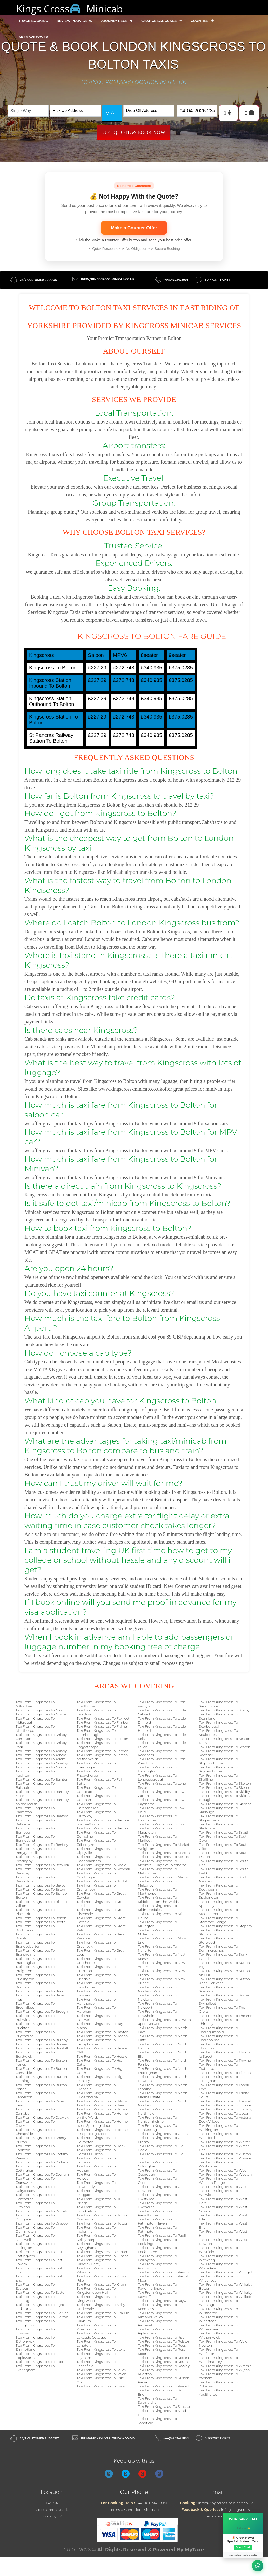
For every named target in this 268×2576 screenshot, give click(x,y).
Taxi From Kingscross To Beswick (42, 1865)
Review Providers (74, 21)
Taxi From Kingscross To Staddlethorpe (218, 1912)
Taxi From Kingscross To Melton (163, 1877)
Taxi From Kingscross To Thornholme (218, 2038)
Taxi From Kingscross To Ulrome (225, 2105)
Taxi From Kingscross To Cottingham (35, 2168)
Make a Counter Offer (134, 227)
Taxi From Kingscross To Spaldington (218, 1895)
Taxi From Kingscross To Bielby (40, 1885)
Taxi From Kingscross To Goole (101, 1865)
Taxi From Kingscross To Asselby (42, 1763)
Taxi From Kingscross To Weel (223, 2170)
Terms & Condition (125, 2509)
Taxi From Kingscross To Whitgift (225, 2272)
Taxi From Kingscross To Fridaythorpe (96, 1773)
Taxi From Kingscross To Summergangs (218, 1948)
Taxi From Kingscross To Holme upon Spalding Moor (102, 2123)
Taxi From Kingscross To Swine (224, 1995)
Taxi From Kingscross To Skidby (224, 1792)
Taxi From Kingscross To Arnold (41, 1755)
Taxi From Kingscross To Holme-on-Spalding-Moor (103, 2132)
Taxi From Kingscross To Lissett (102, 2386)
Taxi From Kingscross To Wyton (224, 2370)
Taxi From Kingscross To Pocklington (157, 2241)
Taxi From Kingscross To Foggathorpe (96, 1745)
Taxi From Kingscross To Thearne (225, 2016)
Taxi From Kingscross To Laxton (102, 2349)
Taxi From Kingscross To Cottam (42, 2162)
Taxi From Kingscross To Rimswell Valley (157, 2315)
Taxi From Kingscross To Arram (41, 1759)
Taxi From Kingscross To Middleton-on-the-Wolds (158, 1899)
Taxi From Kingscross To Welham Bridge (218, 2180)
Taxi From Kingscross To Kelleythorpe (96, 2237)
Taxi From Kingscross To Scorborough (218, 1724)
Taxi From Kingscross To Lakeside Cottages (96, 2335)
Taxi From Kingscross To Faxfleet (103, 1718)
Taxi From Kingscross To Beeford (42, 1816)
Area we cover (36, 37)
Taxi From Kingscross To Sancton (164, 2406)
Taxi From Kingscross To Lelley (101, 2370)
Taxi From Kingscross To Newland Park (157, 1989)
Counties (202, 21)
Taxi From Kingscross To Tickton (225, 2073)
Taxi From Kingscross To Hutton (102, 2223)
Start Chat (243, 2547)
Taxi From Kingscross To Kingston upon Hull (96, 2290)
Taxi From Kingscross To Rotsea (163, 2358)
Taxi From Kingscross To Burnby (42, 2040)
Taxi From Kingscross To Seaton (224, 1747)
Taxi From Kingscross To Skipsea (225, 1804)
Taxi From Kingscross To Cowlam (42, 2174)
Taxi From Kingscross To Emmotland (35, 2347)
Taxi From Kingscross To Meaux (163, 1857)
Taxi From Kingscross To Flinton (102, 1739)
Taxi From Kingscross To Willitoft (225, 2297)
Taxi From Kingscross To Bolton (41, 1918)
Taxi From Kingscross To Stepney (225, 1926)
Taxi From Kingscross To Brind (40, 1991)
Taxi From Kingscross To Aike (39, 1710)
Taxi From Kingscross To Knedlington (96, 2327)
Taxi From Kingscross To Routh (163, 2362)
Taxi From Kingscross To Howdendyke (96, 2184)
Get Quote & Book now (133, 132)
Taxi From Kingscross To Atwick (41, 1767)
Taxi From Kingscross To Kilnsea (102, 2256)
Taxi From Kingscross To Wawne (225, 2158)
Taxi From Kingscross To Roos (162, 2345)
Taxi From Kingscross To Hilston (102, 2101)
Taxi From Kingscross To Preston (164, 2272)
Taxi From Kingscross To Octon (163, 2134)
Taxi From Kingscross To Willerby (225, 2292)
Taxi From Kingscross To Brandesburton (35, 1944)
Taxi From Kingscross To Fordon (102, 1751)
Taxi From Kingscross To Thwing (225, 2060)
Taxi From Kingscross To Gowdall (103, 1869)
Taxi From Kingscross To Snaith (224, 1832)
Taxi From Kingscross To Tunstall (225, 2101)
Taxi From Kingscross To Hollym (102, 2109)
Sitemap (151, 2509)
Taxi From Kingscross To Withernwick (218, 2335)
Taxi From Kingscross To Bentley (42, 1844)
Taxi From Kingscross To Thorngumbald (218, 2030)
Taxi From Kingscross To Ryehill (163, 2386)
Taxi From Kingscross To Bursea (41, 2044)
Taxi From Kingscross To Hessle (102, 2056)
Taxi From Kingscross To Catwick (42, 2117)
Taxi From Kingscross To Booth (40, 1922)
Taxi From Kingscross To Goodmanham (96, 1859)
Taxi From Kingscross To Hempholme (96, 2042)
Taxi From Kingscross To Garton (102, 1828)
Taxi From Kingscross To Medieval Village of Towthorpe (162, 1863)
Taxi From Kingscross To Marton (164, 1853)
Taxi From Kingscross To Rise (161, 2337)
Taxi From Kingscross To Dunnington (35, 2229)
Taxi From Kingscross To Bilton (40, 1889)
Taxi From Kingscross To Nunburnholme (157, 2119)
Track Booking (33, 21)
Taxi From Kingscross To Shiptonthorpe (218, 1761)
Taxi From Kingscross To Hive (100, 2105)
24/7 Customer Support (39, 280)
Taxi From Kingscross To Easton (41, 2292)
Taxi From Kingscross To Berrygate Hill (35, 1851)
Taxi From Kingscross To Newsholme (157, 2013)
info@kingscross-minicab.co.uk (108, 279)
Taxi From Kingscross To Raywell (164, 2301)
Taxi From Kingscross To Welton (225, 2187)
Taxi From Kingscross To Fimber (103, 1722)
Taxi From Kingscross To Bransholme (35, 1952)
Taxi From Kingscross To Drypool (42, 2223)
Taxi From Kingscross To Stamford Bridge (218, 1920)
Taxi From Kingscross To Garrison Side (96, 1806)
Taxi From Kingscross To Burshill (42, 2048)
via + (112, 113)
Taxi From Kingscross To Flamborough (96, 1732)
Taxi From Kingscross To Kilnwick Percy (96, 2262)
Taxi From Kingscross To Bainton (42, 1779)
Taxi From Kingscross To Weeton (225, 2174)
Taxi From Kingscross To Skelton (225, 1783)
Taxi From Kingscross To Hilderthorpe (96, 2095)
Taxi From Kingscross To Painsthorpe (157, 2213)
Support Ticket (217, 279)
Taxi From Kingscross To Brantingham (35, 1960)
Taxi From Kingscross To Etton (40, 2362)
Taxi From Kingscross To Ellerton (42, 2317)
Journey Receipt (117, 21)
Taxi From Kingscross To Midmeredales (157, 1908)
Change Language (161, 21)
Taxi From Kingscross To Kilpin (101, 2284)
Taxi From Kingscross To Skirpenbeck (218, 1818)
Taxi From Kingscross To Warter (224, 2142)
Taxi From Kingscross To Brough (42, 2011)
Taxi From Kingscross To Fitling (102, 1726)
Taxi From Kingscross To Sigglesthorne (218, 1769)
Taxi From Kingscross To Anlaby (41, 1751)
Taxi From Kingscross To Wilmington (218, 2303)
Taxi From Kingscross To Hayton (102, 2032)
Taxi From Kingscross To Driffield (42, 2211)
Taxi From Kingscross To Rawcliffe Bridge (157, 2286)
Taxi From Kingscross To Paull (162, 2235)
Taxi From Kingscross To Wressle (225, 2366)
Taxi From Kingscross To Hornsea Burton (96, 2152)
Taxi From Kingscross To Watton (225, 2154)
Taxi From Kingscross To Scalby (224, 1710)
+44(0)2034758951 (176, 279)
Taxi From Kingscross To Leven (101, 2374)
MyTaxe (194, 2550)
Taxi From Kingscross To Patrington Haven (157, 2221)
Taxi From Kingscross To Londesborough (157, 1777)
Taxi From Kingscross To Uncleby (225, 2109)
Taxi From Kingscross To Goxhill (102, 1881)
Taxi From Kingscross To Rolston (164, 2341)
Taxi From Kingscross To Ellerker (42, 2313)
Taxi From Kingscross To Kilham (102, 2252)
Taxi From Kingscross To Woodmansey (218, 2360)
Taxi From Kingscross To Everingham (35, 2368)
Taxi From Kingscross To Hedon (102, 2036)
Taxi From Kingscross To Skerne (224, 1787)
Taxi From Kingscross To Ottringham (157, 2164)
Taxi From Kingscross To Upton (224, 2113)
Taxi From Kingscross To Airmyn (41, 1714)
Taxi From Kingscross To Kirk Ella (103, 2313)
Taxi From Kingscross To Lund (162, 1824)
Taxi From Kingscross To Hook (101, 2146)
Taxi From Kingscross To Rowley (164, 2366)
